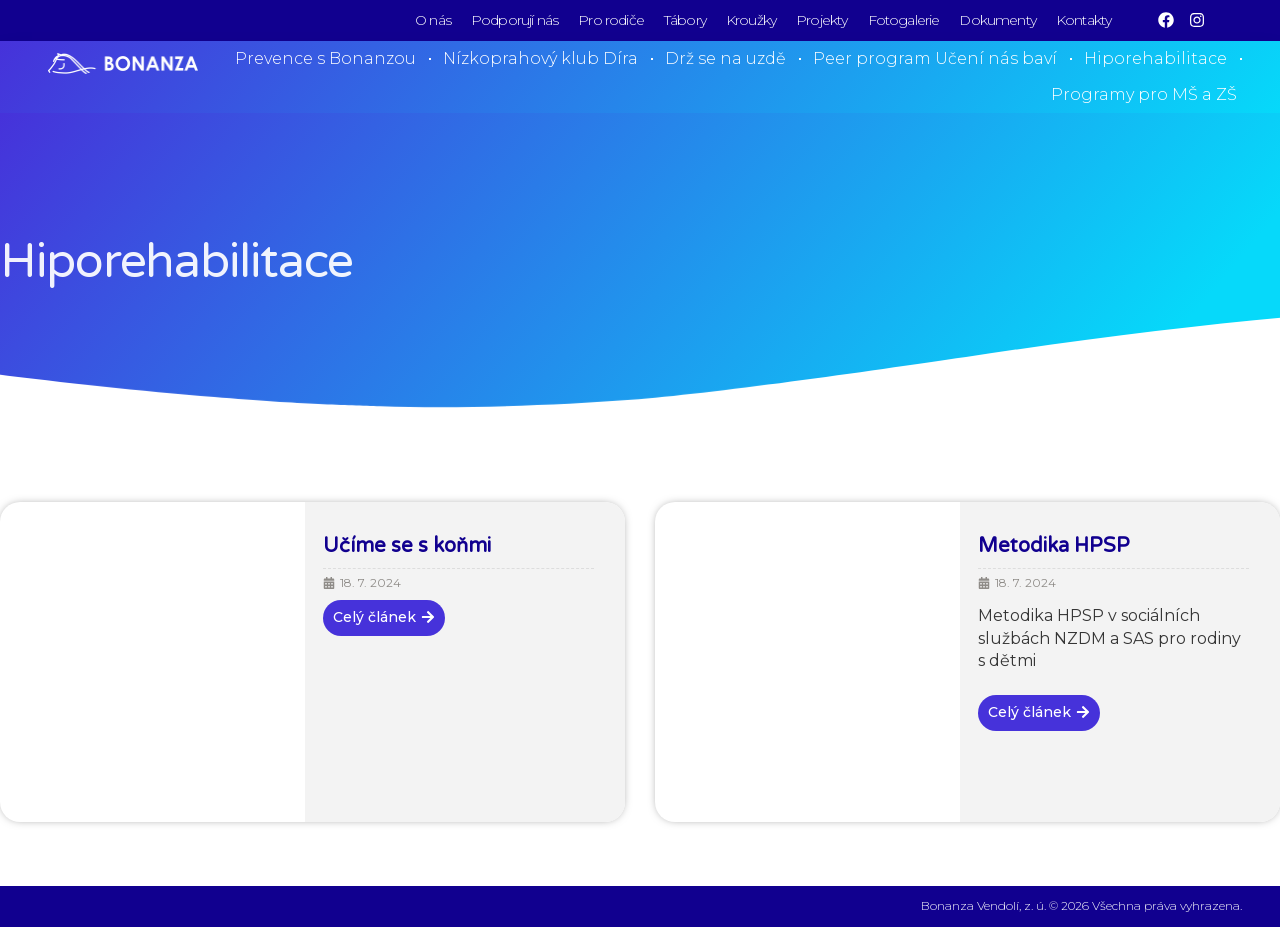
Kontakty (1083, 20)
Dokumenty (997, 20)
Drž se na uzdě (725, 58)
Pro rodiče (611, 20)
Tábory (685, 20)
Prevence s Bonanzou (325, 58)
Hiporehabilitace (1155, 58)
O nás (433, 20)
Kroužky (751, 20)
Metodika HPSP (1054, 546)
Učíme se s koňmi (407, 546)
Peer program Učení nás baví (935, 58)
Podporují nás (514, 20)
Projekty (821, 20)
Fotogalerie (904, 20)
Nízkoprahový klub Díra (540, 58)
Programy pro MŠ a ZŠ (1144, 94)
